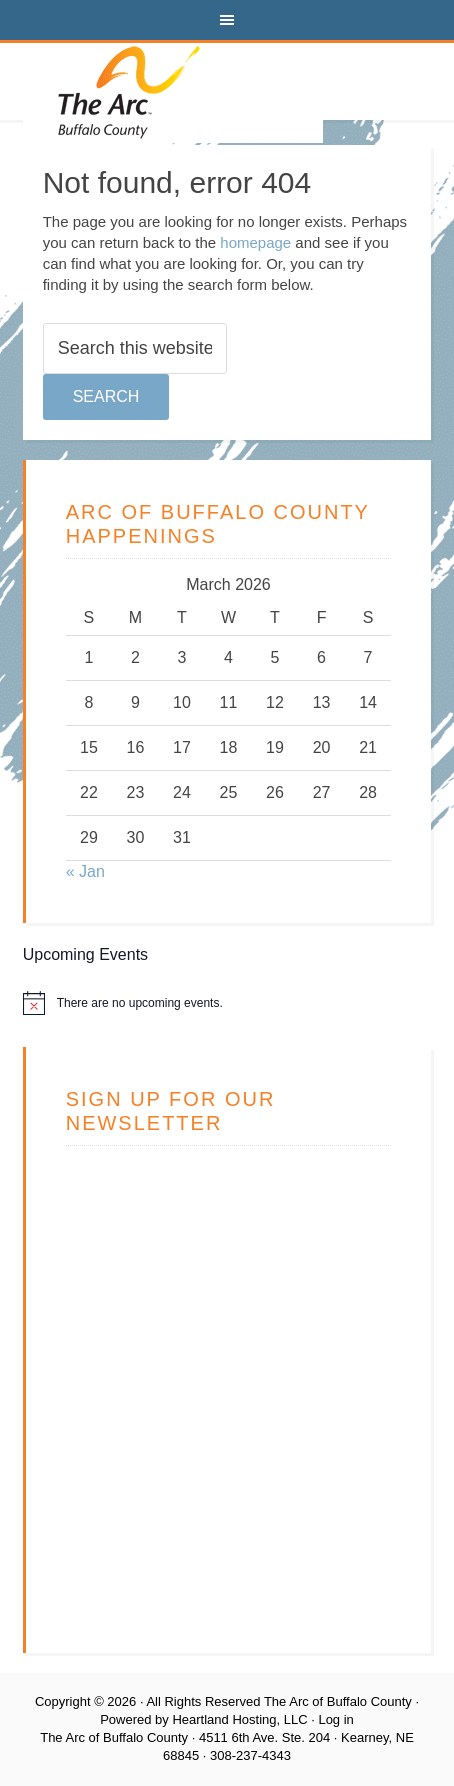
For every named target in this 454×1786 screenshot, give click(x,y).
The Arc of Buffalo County (173, 93)
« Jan (85, 871)
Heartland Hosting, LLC (239, 1719)
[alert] (227, 1003)
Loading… (226, 1381)
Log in (335, 1719)
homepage (255, 242)
